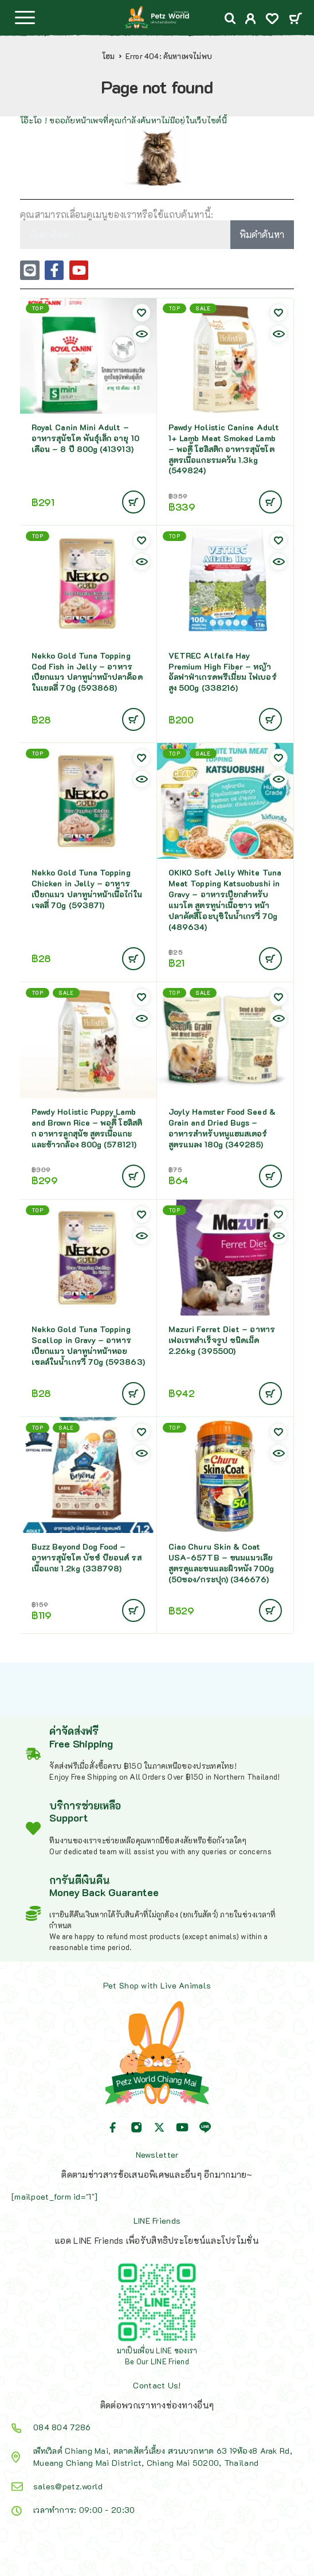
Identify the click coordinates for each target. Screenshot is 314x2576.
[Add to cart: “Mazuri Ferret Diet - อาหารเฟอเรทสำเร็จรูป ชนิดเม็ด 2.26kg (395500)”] (270, 1393)
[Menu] (24, 17)
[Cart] (295, 19)
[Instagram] (136, 2127)
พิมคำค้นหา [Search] (262, 234)
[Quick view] (141, 334)
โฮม (108, 56)
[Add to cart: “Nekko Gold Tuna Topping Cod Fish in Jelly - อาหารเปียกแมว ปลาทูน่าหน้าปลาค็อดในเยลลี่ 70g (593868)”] (133, 719)
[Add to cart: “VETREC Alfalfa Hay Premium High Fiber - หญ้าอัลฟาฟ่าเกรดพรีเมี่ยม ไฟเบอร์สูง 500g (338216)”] (270, 719)
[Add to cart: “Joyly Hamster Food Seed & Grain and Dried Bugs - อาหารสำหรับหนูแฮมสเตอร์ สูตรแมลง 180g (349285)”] (270, 1176)
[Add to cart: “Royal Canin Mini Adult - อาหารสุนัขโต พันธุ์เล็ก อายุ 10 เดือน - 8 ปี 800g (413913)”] (133, 502)
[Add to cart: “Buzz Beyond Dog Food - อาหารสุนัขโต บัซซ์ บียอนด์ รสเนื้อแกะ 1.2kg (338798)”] (133, 1610)
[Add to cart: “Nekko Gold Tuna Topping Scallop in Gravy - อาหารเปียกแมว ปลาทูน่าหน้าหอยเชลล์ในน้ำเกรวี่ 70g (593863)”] (133, 1393)
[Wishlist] (272, 20)
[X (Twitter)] (159, 2127)
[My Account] (250, 20)
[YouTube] (182, 2127)
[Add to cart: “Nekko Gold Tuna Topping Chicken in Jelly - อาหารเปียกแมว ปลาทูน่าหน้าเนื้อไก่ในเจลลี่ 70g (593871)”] (133, 958)
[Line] (205, 2127)
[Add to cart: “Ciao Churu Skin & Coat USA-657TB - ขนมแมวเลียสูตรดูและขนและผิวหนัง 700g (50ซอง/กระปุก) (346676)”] (270, 1610)
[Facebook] (112, 2127)
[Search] (230, 19)
